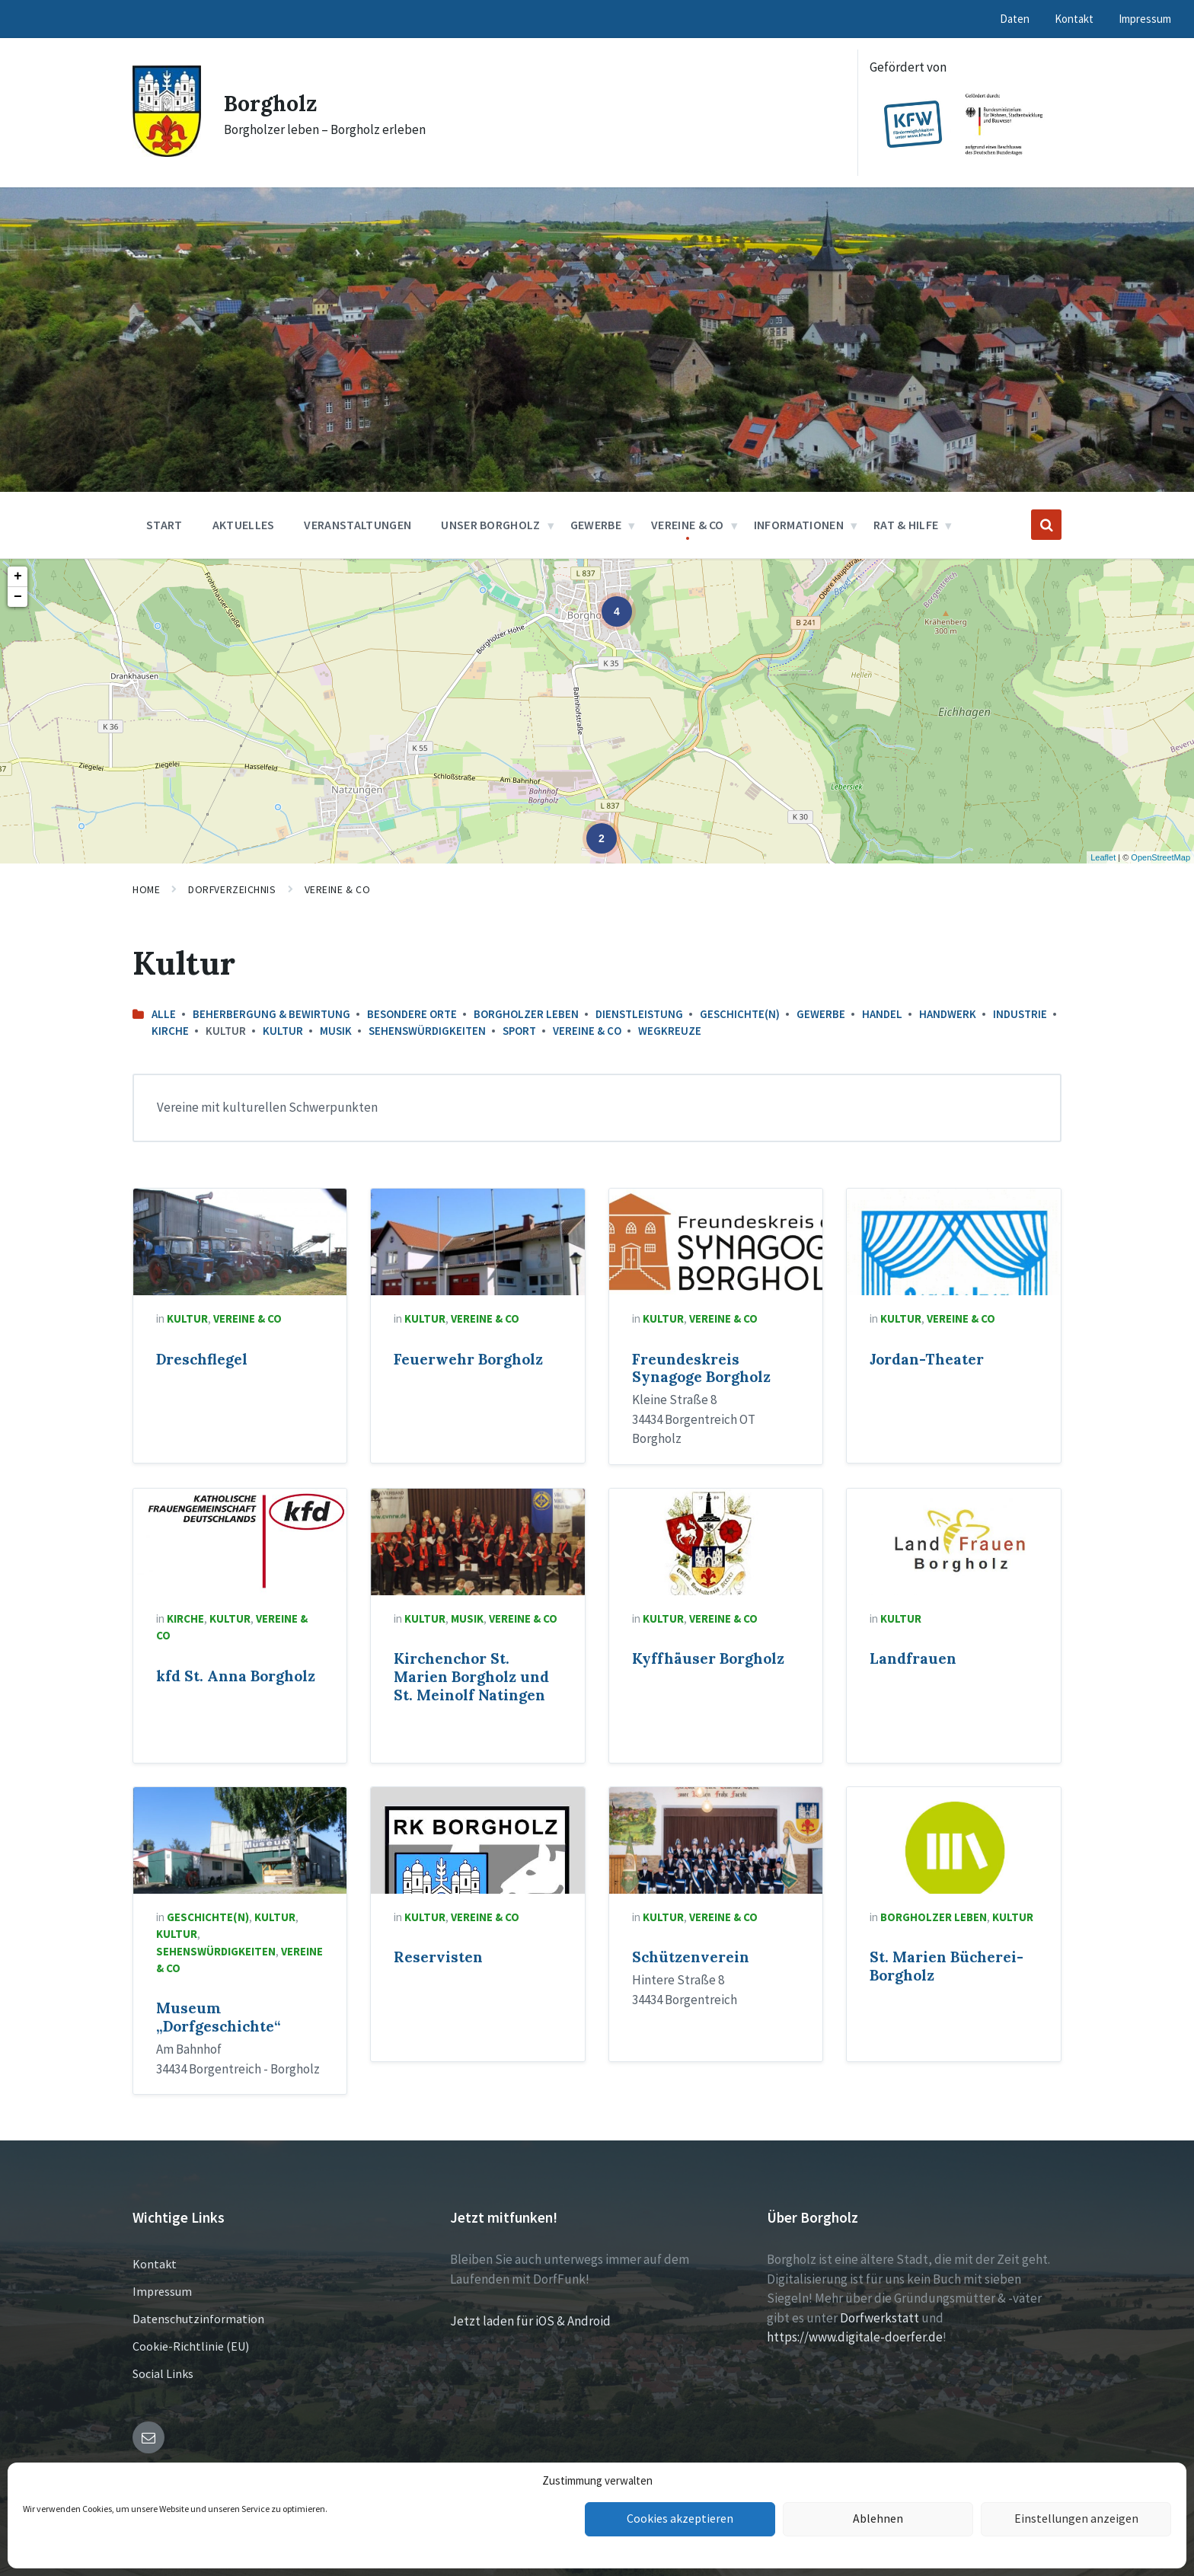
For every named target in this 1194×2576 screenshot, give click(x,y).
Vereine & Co (338, 889)
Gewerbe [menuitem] (595, 524)
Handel (882, 1014)
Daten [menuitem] (1015, 18)
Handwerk (947, 1014)
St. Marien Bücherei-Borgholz (946, 1966)
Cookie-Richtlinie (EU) (190, 2346)
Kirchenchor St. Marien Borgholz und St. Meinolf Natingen (471, 1676)
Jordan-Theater (927, 1359)
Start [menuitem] (164, 524)
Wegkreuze (669, 1030)
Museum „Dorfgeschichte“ (218, 2017)
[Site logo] (166, 152)
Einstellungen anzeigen (1076, 2519)
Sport (519, 1030)
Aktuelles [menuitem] (243, 524)
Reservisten (438, 1957)
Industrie (1020, 1014)
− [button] (18, 597)
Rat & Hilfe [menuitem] (906, 524)
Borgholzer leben (526, 1014)
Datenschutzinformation (198, 2318)
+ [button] (18, 576)
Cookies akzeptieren (680, 2519)
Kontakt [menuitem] (1074, 18)
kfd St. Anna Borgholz (235, 1676)
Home (146, 889)
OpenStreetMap (1160, 857)
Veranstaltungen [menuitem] (357, 524)
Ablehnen (878, 2519)
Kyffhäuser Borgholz (708, 1658)
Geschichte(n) (740, 1014)
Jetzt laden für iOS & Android (530, 2321)
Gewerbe (821, 1014)
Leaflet (1103, 857)
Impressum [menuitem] (1145, 18)
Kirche (170, 1030)
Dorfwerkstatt (879, 2317)
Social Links (162, 2373)
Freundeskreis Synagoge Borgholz (701, 1368)
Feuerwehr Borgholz (468, 1359)
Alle (164, 1014)
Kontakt (154, 2263)
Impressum (162, 2291)
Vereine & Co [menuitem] (687, 524)
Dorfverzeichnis (232, 889)
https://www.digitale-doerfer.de (855, 2337)
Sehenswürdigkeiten (427, 1030)
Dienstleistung (639, 1014)
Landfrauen (913, 1658)
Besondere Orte (412, 1014)
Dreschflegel (201, 1359)
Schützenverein (690, 1957)
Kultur (283, 1030)
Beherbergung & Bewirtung (271, 1014)
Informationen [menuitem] (799, 524)
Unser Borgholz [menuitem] (490, 524)
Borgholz (273, 102)
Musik (336, 1030)
